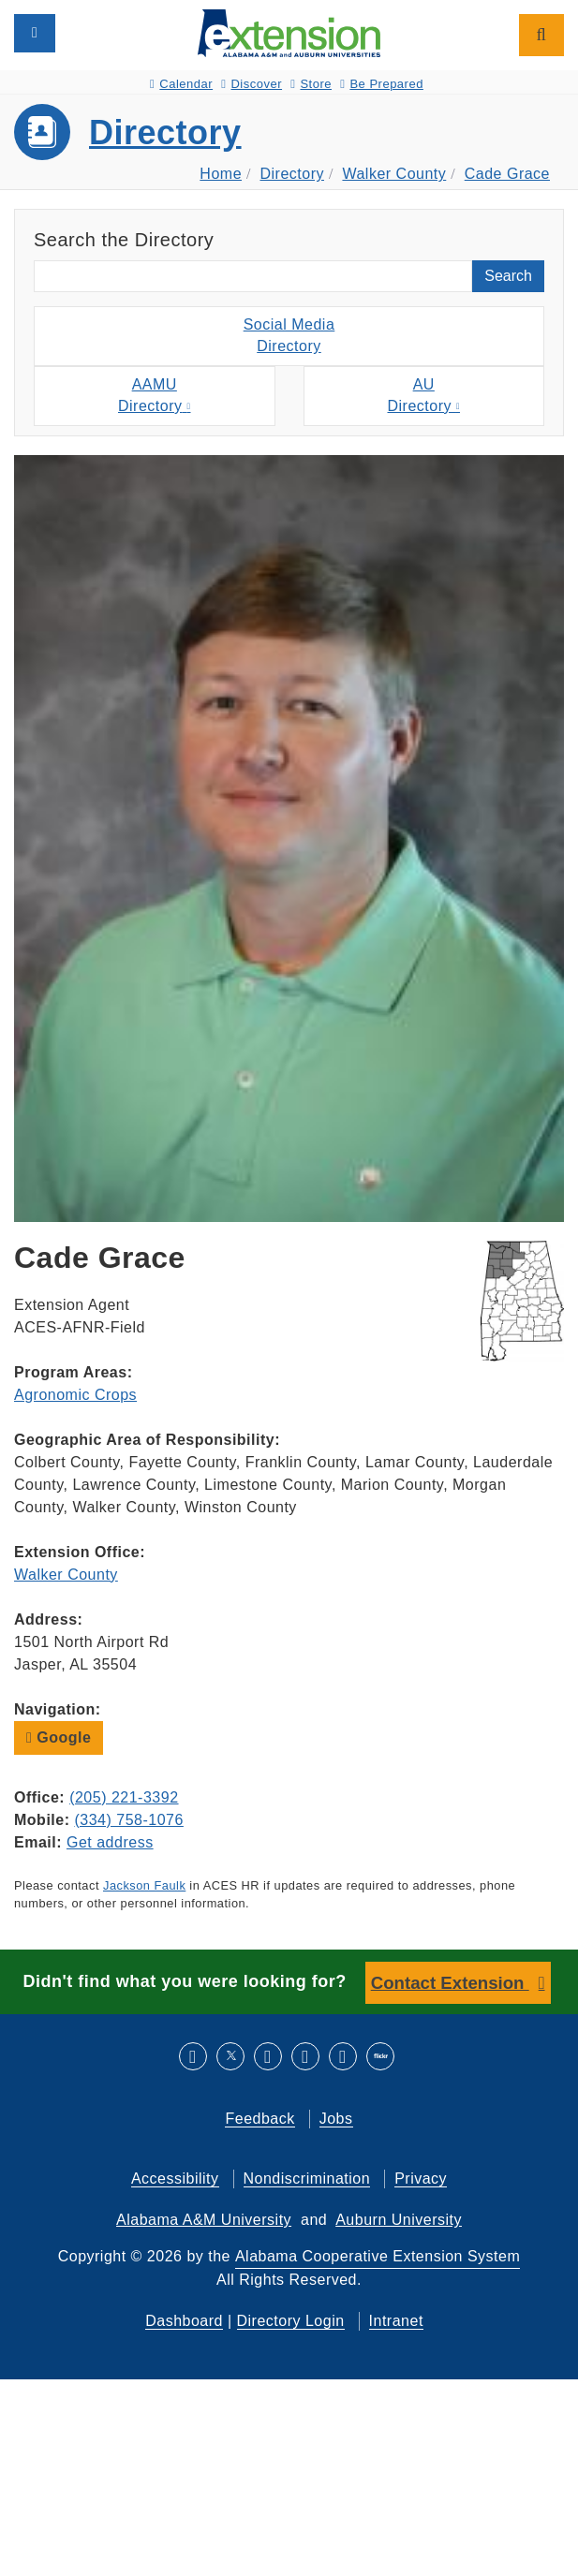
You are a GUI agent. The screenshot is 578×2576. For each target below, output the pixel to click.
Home (221, 174)
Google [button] (58, 1737)
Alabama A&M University (203, 2220)
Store (311, 84)
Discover (251, 84)
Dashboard (184, 2321)
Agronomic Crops (75, 1395)
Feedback (259, 2119)
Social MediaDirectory (289, 335)
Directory (165, 132)
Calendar (181, 84)
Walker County (394, 174)
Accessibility (175, 2178)
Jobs (336, 2119)
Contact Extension (450, 1983)
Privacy (420, 2178)
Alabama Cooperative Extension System (377, 2256)
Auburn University (398, 2220)
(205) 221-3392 (123, 1797)
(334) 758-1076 (128, 1820)
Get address (110, 1842)
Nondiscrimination (307, 2178)
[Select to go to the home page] (289, 32)
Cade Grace (507, 174)
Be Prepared (381, 84)
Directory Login (291, 2321)
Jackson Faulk (144, 1885)
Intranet (396, 2321)
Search (508, 276)
